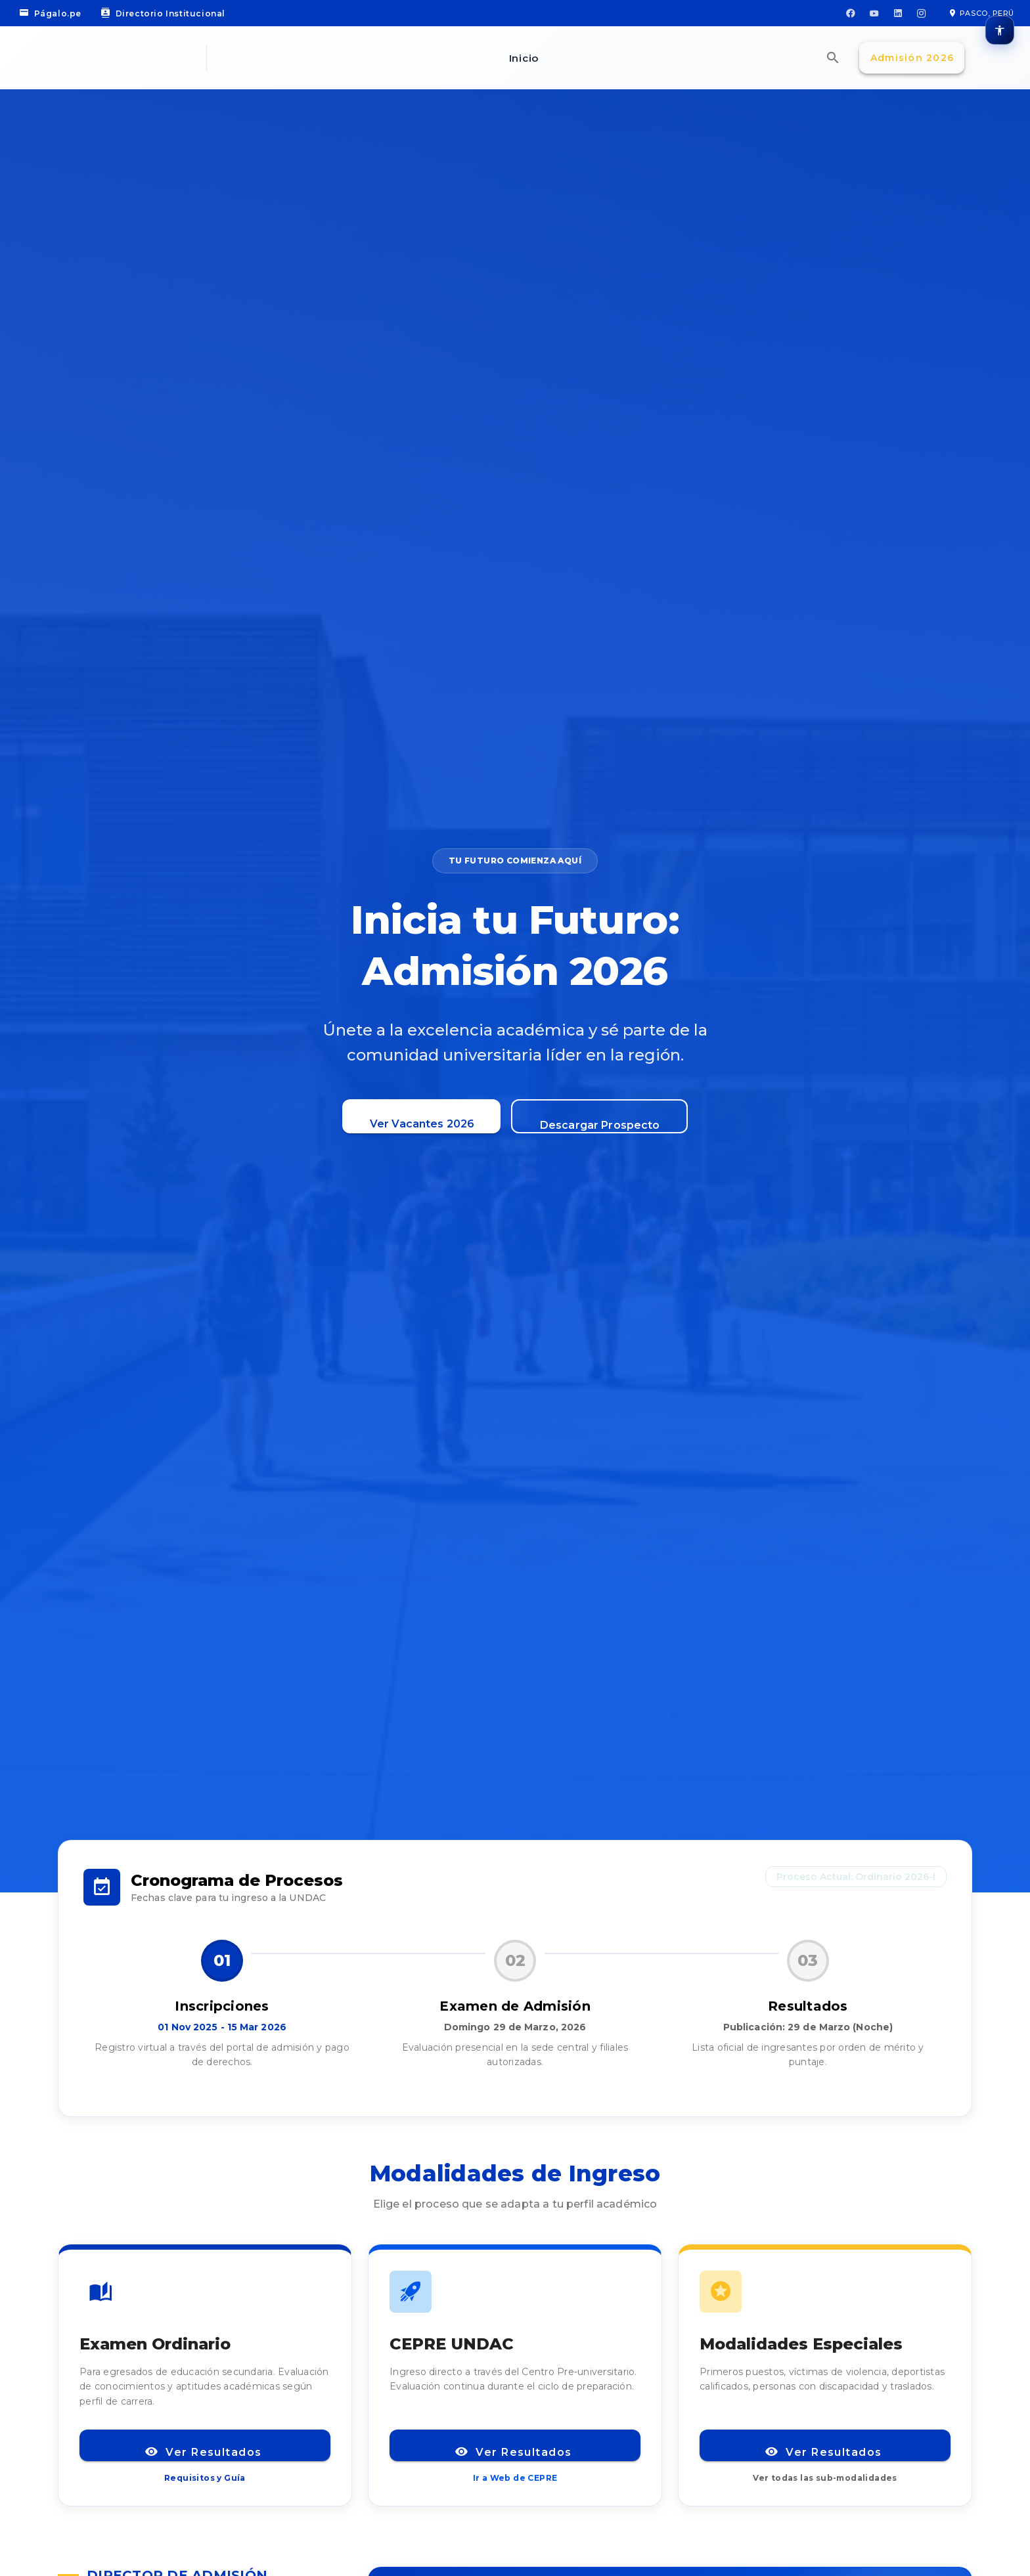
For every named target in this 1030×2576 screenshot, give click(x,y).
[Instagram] (921, 13)
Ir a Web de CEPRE (515, 2478)
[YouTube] (874, 13)
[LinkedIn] (897, 13)
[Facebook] (850, 13)
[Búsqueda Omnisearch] (833, 58)
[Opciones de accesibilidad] (999, 30)
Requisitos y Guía (205, 2478)
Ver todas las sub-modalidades (825, 2478)
